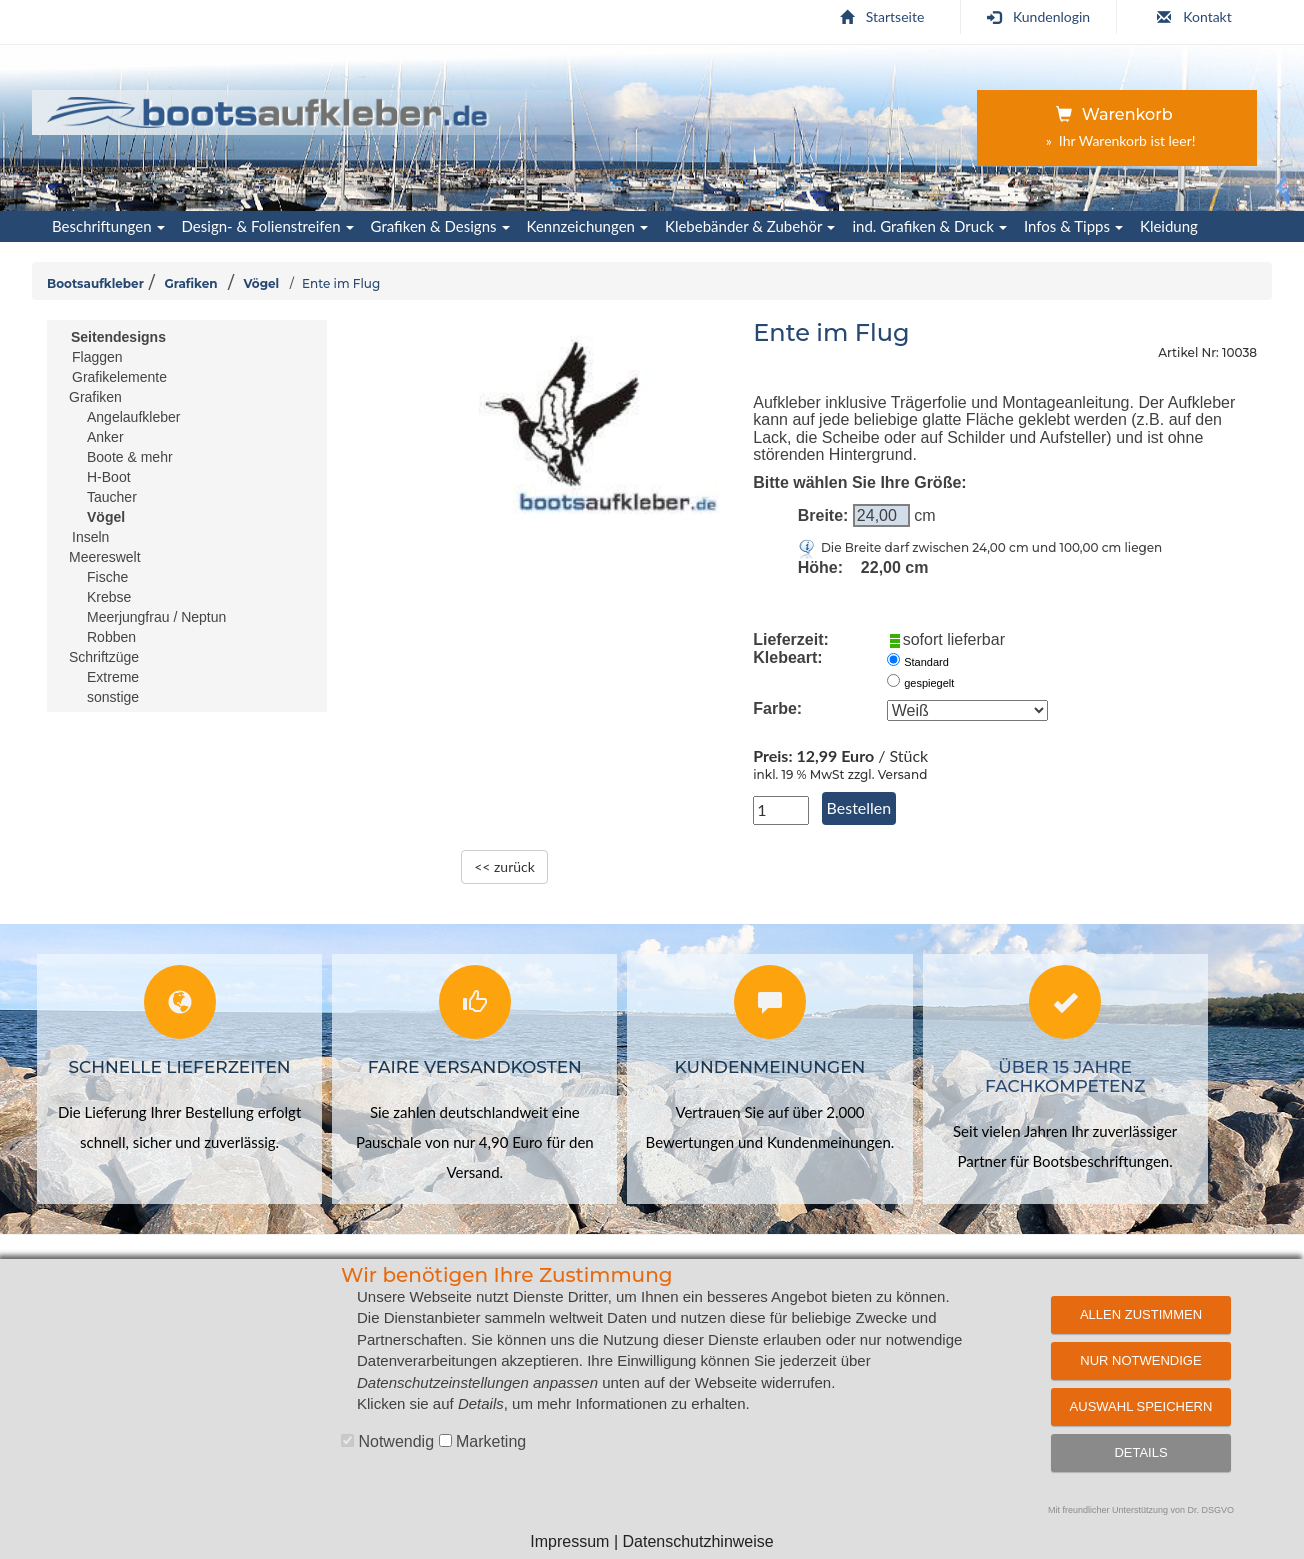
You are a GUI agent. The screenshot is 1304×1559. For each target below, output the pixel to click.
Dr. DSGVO (1211, 1510)
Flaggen (97, 357)
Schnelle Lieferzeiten (180, 1067)
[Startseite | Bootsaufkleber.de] (268, 109)
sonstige (113, 697)
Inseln (90, 537)
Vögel (261, 283)
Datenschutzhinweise (697, 1541)
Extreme (113, 677)
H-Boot (109, 477)
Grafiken (190, 283)
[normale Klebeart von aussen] (893, 659)
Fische (107, 577)
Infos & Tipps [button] (1073, 226)
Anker (105, 437)
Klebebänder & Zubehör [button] (750, 226)
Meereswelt (105, 557)
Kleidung (1169, 226)
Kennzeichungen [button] (587, 226)
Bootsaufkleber (95, 283)
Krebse (109, 597)
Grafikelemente (119, 377)
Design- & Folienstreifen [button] (268, 226)
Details (1140, 1452)
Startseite (882, 16)
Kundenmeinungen (770, 1067)
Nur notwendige (1140, 1360)
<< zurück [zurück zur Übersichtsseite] (504, 866)
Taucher (112, 497)
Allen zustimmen (1141, 1314)
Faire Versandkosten (475, 1067)
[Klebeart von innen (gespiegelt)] (893, 680)
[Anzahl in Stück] (781, 810)
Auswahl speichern (1141, 1406)
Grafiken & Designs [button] (440, 226)
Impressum (569, 1541)
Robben (111, 637)
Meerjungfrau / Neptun (156, 617)
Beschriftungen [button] (108, 226)
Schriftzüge (104, 657)
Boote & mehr (130, 457)
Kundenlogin (1038, 16)
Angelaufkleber (133, 417)
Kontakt (1194, 16)
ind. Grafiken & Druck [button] (929, 226)
